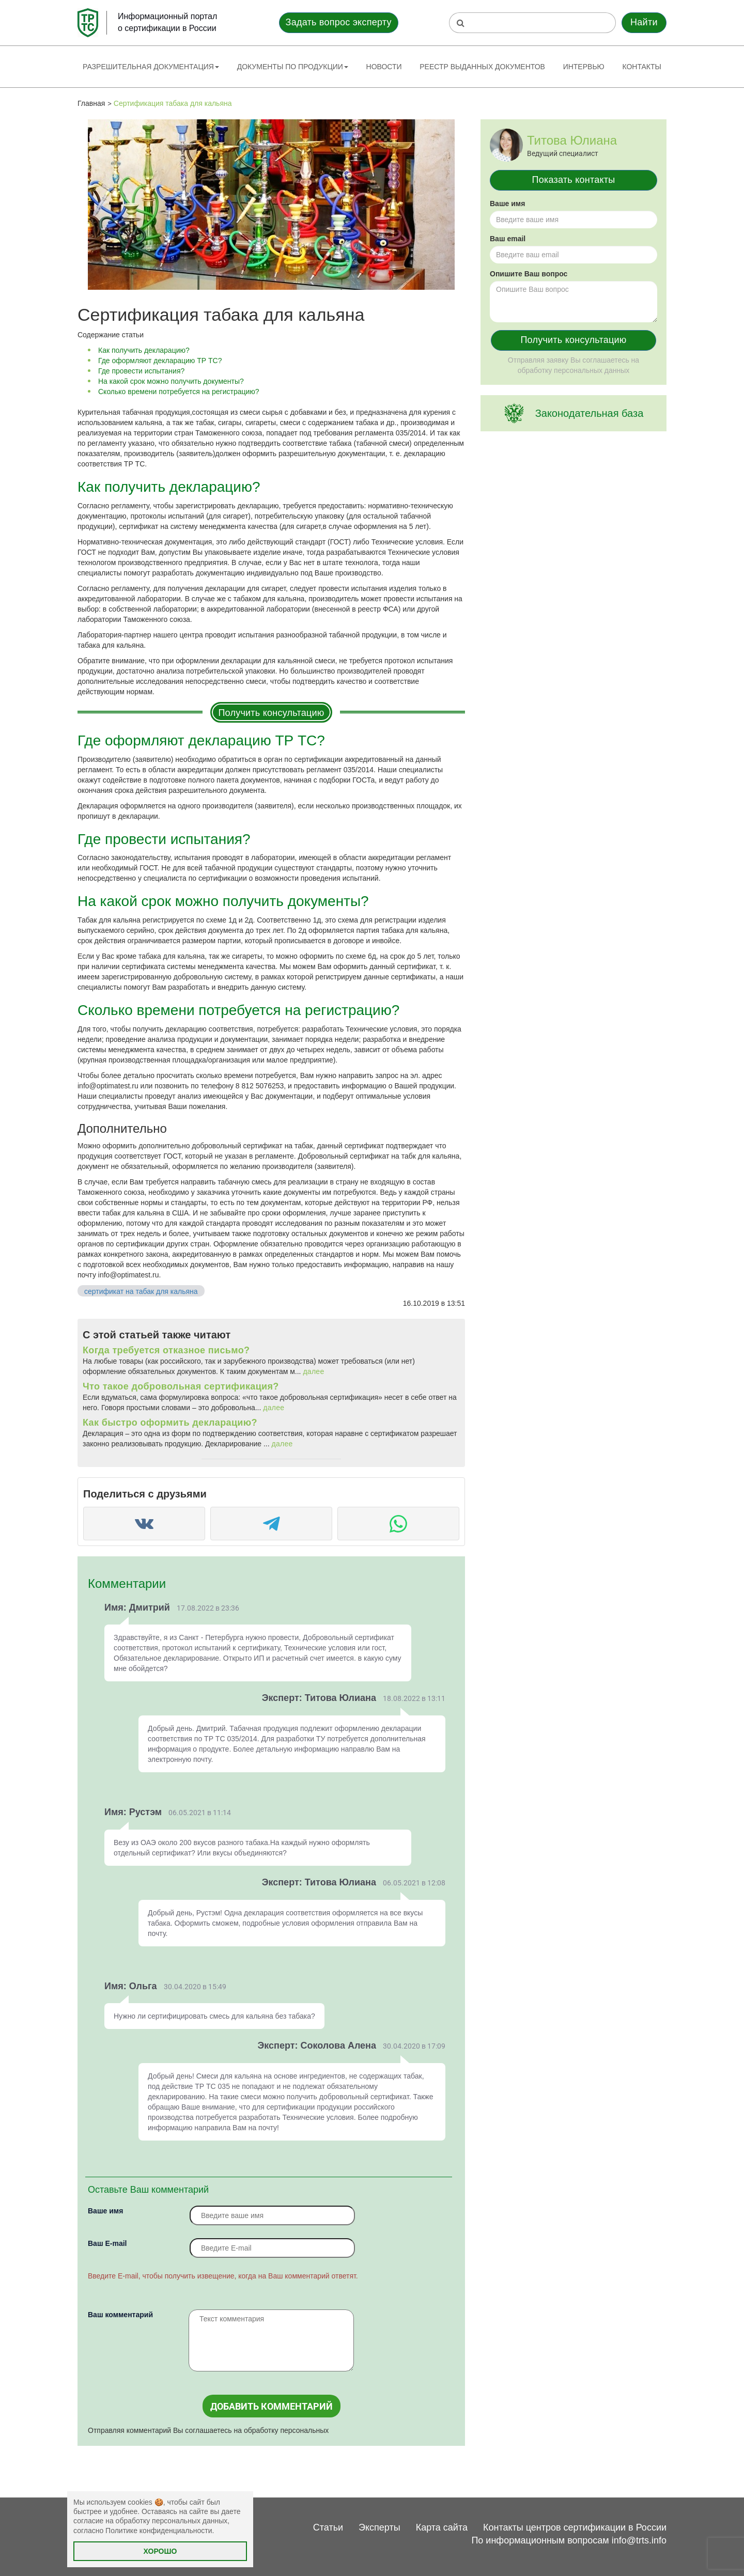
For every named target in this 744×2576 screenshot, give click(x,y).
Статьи (328, 2527)
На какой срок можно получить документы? (171, 381)
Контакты (641, 67)
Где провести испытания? (141, 371)
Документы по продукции (292, 67)
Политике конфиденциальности (158, 2530)
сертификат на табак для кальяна (141, 1291)
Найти (644, 22)
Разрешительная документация (151, 67)
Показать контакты (573, 180)
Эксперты (379, 2527)
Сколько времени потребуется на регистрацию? (178, 391)
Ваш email (507, 239)
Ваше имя (105, 2211)
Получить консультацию (271, 713)
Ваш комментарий (120, 2314)
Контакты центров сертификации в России (575, 2527)
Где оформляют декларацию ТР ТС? (160, 360)
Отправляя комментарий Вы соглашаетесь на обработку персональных (208, 2430)
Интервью (584, 67)
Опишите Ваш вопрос (528, 274)
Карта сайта (442, 2527)
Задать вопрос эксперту (339, 22)
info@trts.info (639, 2540)
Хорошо (160, 2551)
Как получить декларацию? (144, 350)
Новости (384, 67)
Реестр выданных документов (482, 67)
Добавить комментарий (271, 2406)
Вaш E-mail (107, 2243)
